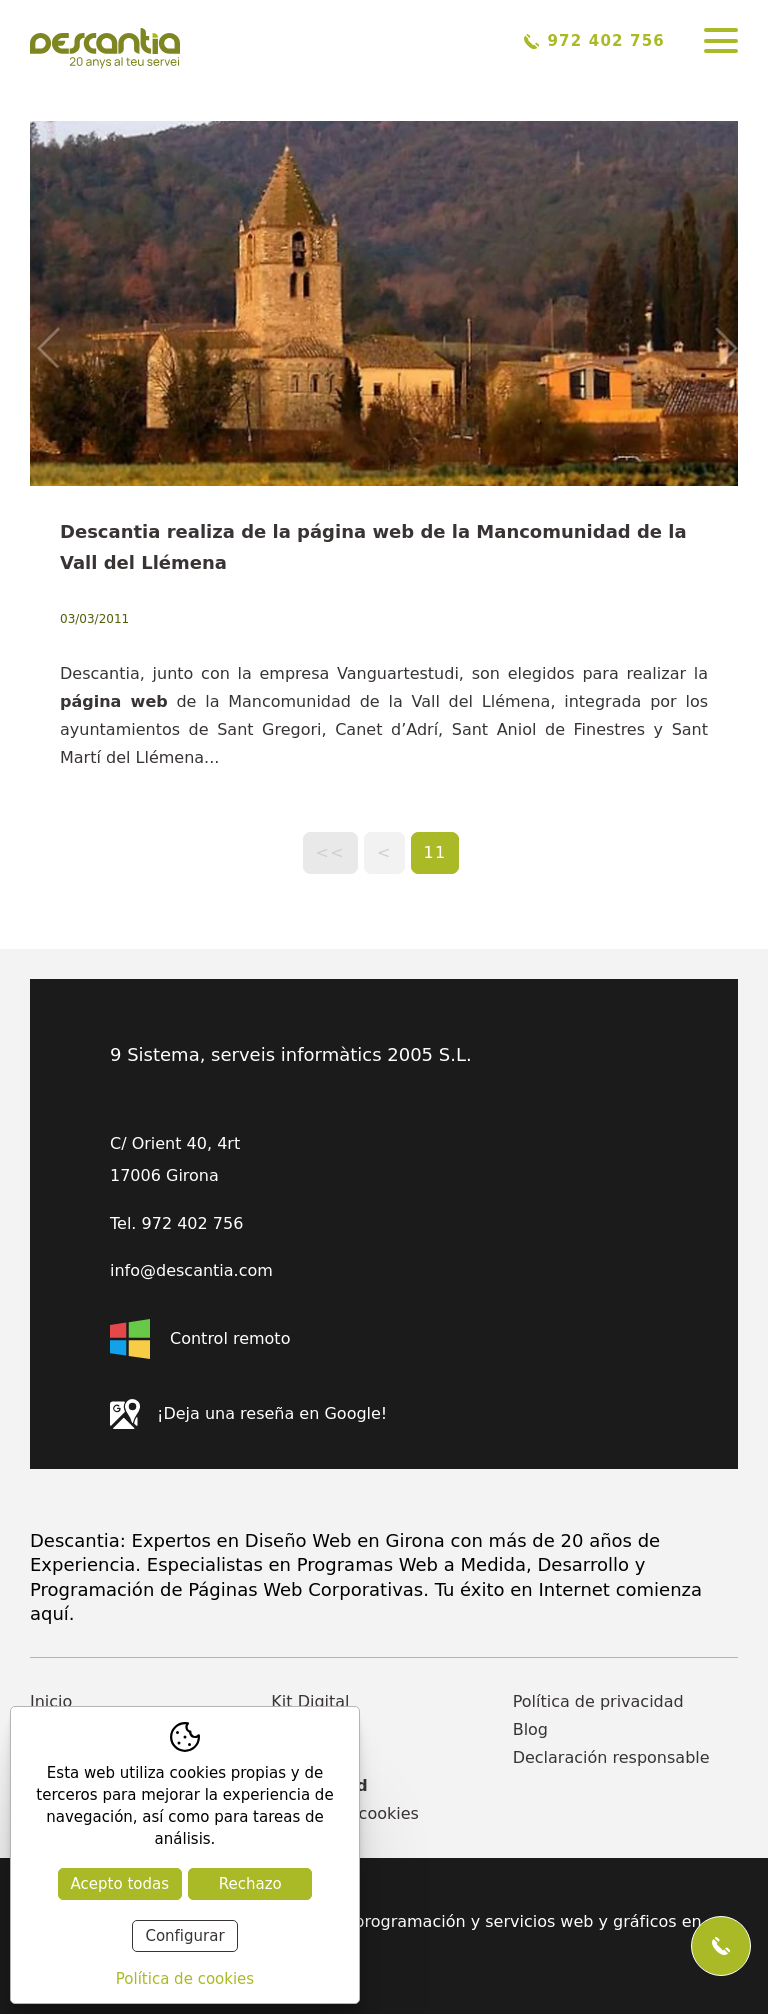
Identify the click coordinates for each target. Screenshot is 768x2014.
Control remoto (200, 1339)
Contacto (307, 1757)
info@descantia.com (191, 1271)
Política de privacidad (598, 1701)
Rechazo (250, 1884)
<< (330, 852)
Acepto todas (120, 1884)
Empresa (306, 1729)
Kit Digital (310, 1701)
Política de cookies (345, 1813)
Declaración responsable (611, 1757)
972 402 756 (594, 41)
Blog (530, 1729)
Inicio (51, 1701)
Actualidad (319, 1785)
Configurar (184, 1936)
